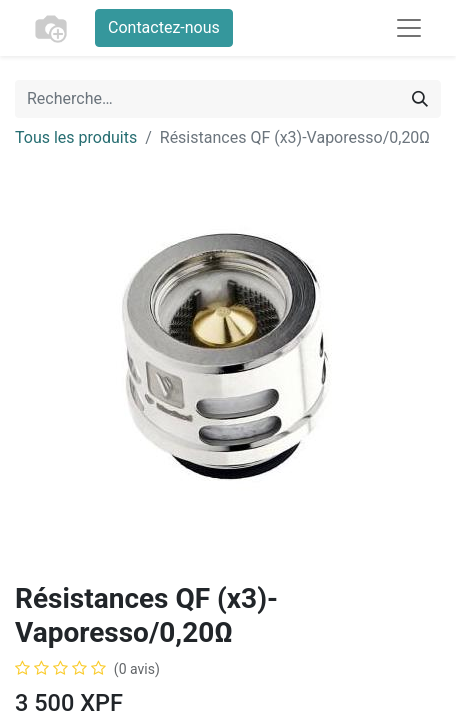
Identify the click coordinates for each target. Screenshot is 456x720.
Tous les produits (76, 137)
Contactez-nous (164, 27)
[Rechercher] (420, 99)
